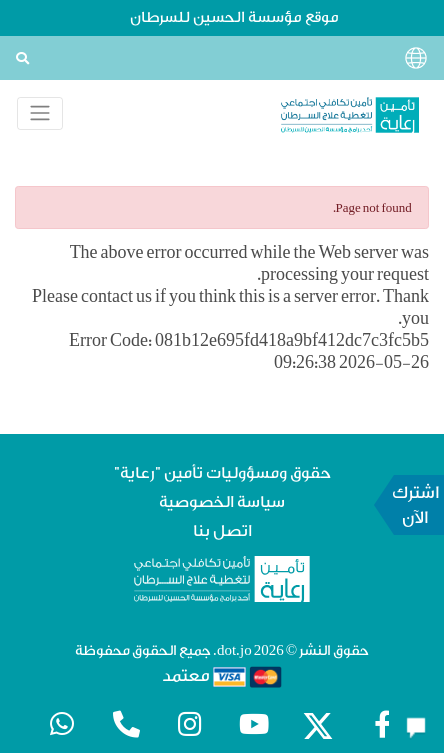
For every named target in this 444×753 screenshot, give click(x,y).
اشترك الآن (416, 505)
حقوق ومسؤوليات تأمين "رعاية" (222, 473)
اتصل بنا (222, 531)
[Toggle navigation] (40, 113)
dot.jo (234, 651)
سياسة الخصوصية (222, 502)
